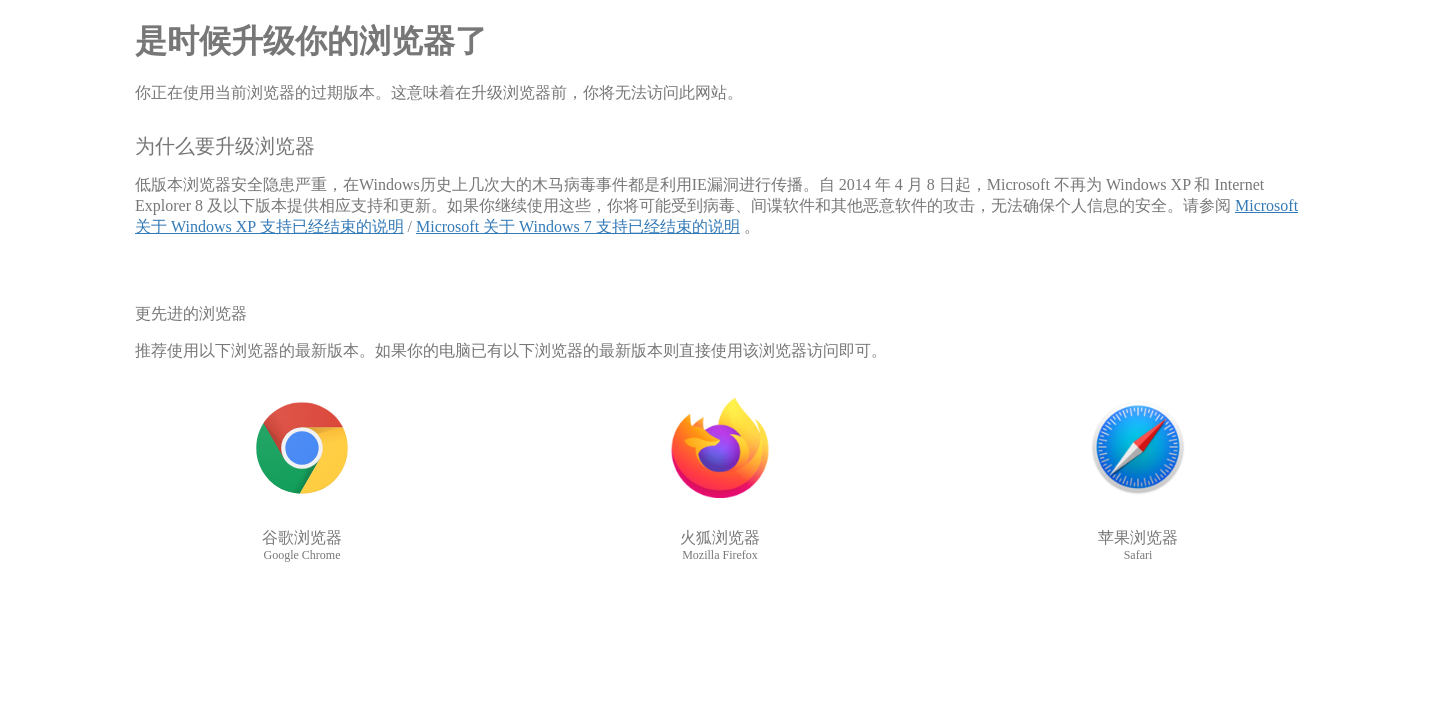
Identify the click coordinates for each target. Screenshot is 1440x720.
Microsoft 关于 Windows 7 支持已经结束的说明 (578, 226)
